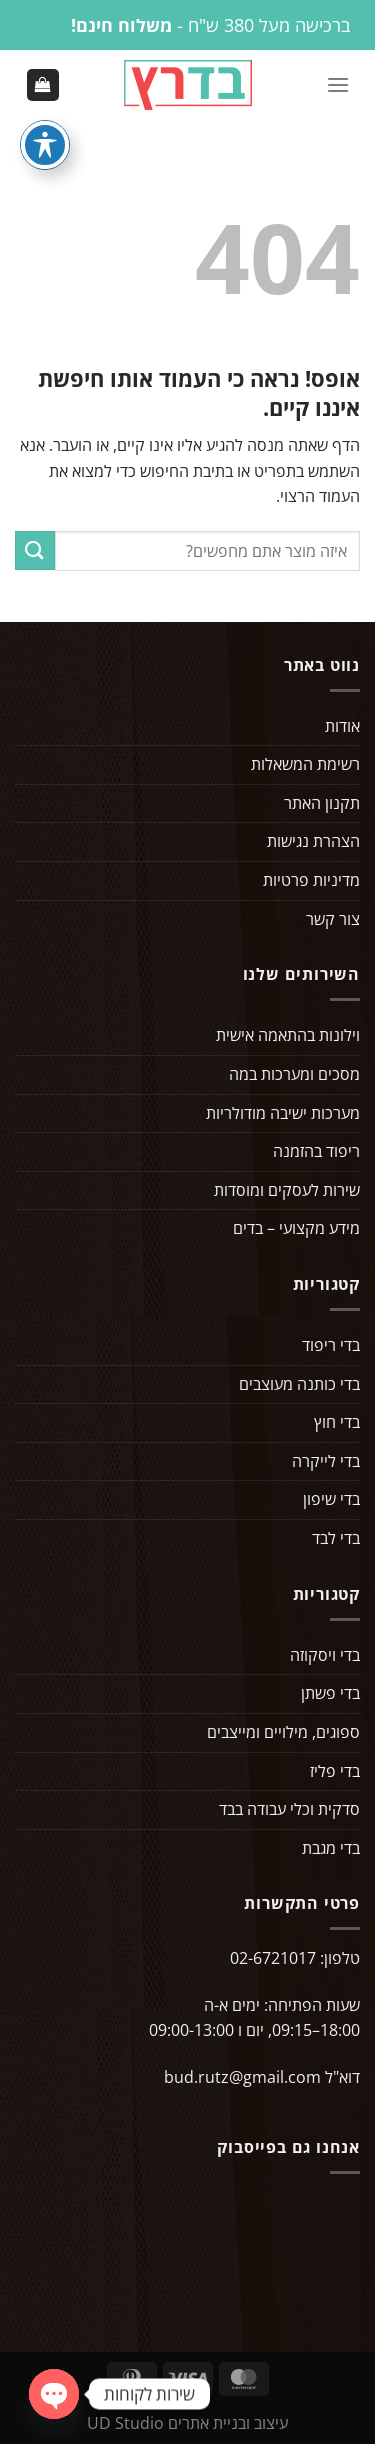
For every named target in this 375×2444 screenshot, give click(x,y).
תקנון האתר (322, 803)
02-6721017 (273, 1958)
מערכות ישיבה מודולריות (283, 1113)
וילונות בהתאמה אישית (288, 1035)
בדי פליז (335, 1771)
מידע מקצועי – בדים (296, 1228)
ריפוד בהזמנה (316, 1151)
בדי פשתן (330, 1693)
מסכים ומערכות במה (294, 1074)
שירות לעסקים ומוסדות (287, 1190)
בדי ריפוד (331, 1345)
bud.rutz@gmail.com (242, 2077)
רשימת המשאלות (305, 764)
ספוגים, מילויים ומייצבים (283, 1732)
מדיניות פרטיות (311, 880)
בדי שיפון (331, 1499)
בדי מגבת (331, 1848)
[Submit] (35, 550)
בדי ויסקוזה (325, 1655)
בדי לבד (336, 1538)
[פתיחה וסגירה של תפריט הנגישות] (45, 145)
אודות (342, 726)
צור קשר (333, 919)
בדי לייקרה (326, 1461)
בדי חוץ (337, 1422)
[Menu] (338, 84)
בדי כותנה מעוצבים (299, 1384)
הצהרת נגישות (313, 841)
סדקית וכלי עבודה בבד (289, 1809)
